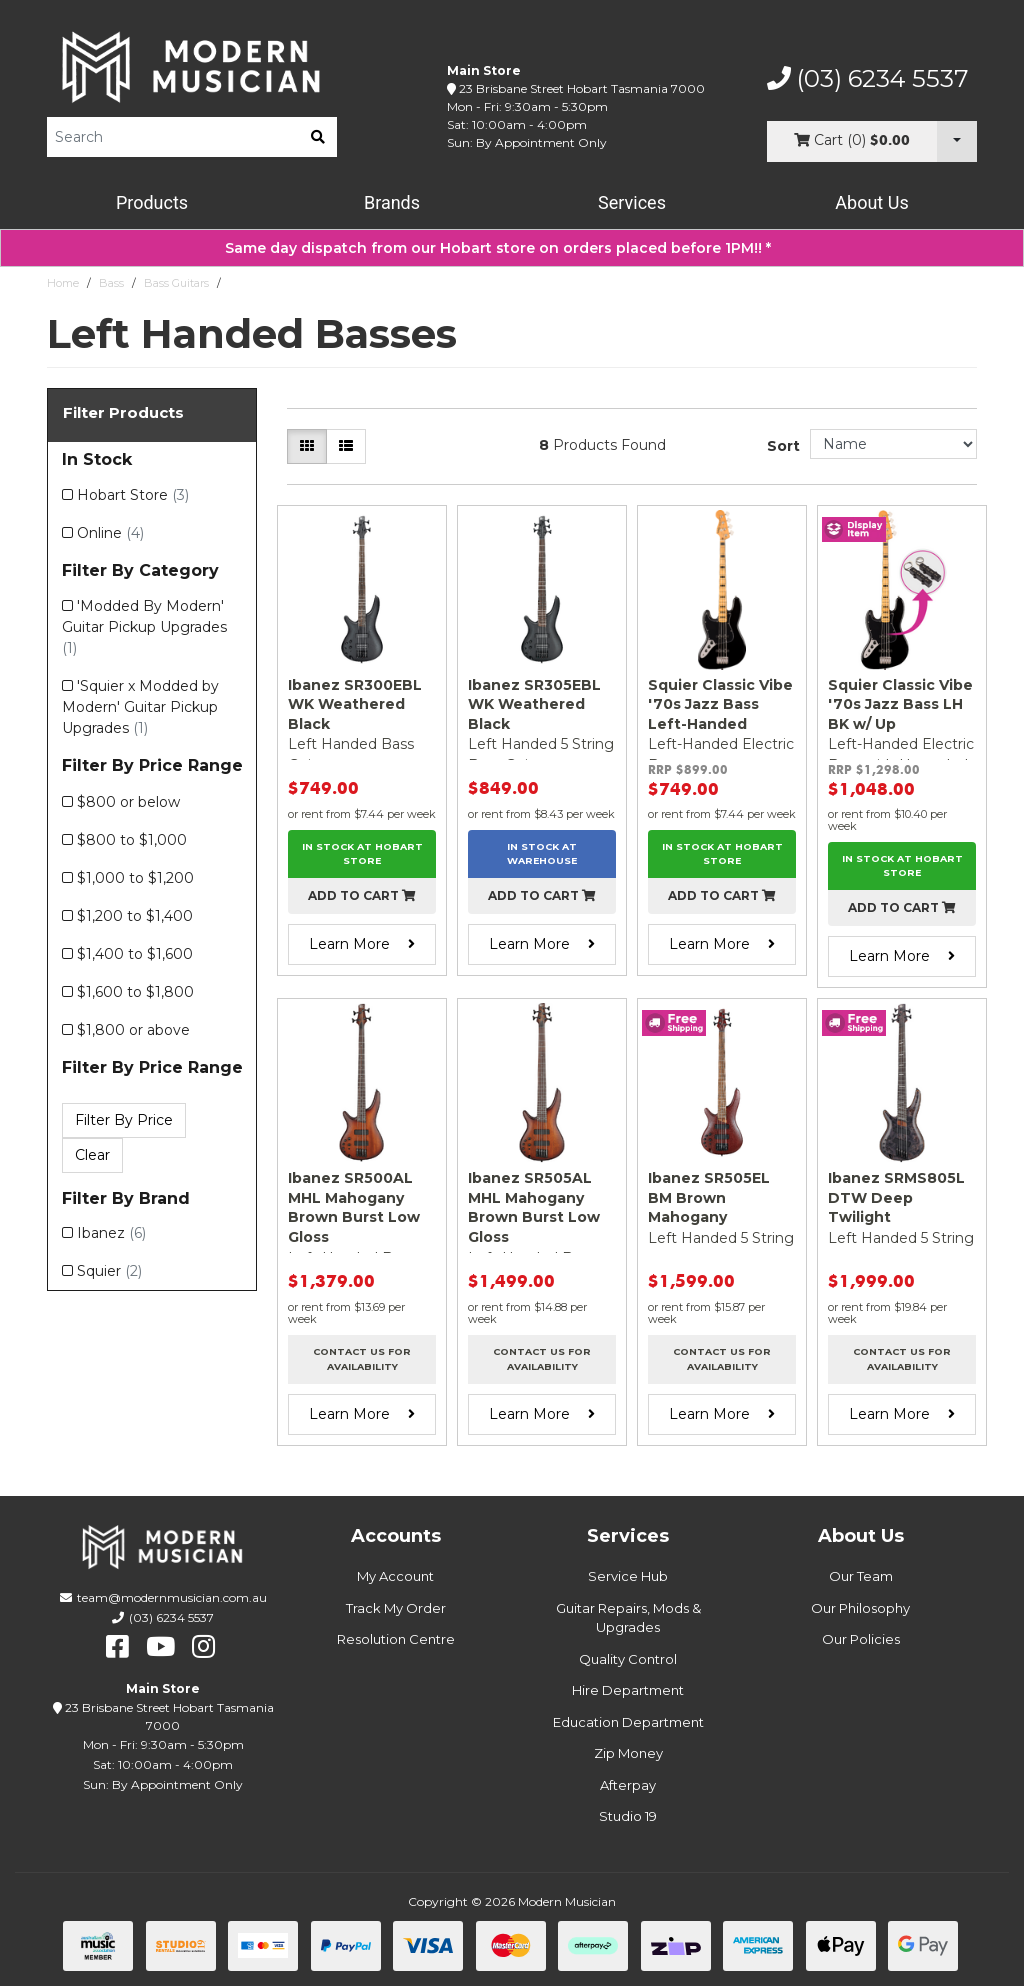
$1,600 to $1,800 (135, 992)
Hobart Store (133, 495)
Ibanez (111, 1233)
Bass (111, 283)
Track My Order (396, 1608)
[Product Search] (173, 137)
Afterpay (628, 1785)
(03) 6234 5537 (868, 79)
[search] (318, 137)
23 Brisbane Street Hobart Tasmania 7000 (582, 88)
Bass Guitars (176, 283)
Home (63, 283)
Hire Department (628, 1690)
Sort (783, 446)
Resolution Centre (396, 1639)
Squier (109, 1271)
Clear (92, 1155)
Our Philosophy (860, 1608)
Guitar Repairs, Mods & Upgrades (628, 1618)
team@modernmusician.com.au (172, 1597)
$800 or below (128, 802)
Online (110, 533)
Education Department (628, 1722)
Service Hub (628, 1576)
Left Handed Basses (281, 283)
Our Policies (861, 1639)
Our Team (861, 1576)
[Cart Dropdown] (957, 141)
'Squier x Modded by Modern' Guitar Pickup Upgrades (140, 707)
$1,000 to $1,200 (135, 878)
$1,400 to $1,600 (135, 954)
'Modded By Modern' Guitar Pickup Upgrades (144, 627)
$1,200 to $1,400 (135, 916)
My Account (395, 1576)
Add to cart (362, 895)
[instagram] (203, 1647)
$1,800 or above (133, 1030)
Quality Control (628, 1659)
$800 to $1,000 (132, 840)
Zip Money (628, 1753)
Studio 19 (628, 1816)
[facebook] (117, 1647)
